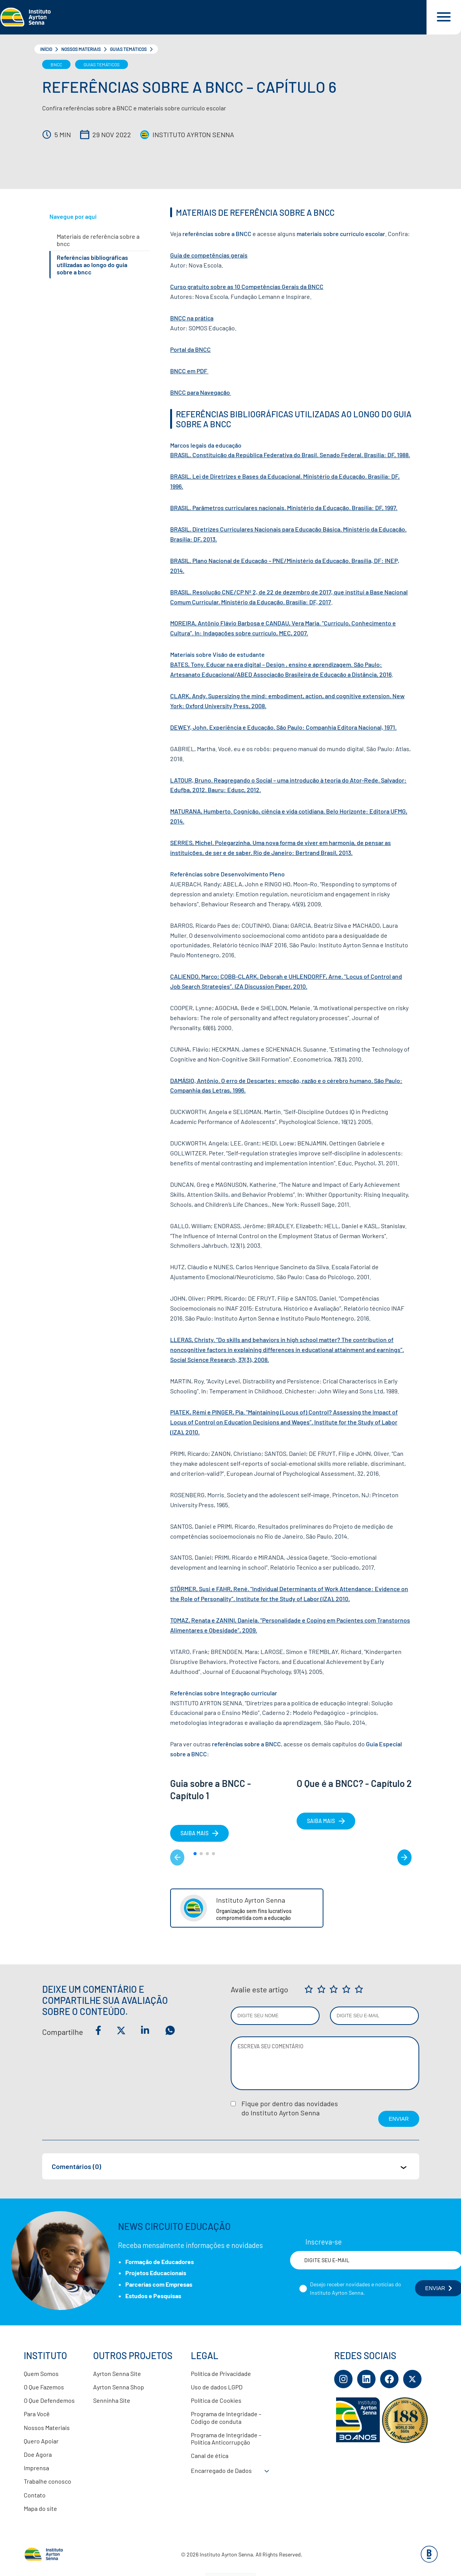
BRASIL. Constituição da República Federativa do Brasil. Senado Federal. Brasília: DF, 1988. (290, 454)
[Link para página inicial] (213, 17)
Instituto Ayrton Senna (193, 134)
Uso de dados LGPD (217, 2387)
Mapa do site (40, 2508)
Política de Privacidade (221, 2373)
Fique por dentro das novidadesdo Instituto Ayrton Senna (289, 2108)
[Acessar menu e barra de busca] (444, 17)
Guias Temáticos (128, 49)
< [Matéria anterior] (177, 1857)
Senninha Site (111, 2400)
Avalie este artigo (259, 1989)
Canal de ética (209, 2455)
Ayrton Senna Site (117, 2373)
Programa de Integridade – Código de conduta (226, 2417)
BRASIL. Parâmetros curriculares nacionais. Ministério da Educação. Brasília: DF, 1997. (283, 507)
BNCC (56, 64)
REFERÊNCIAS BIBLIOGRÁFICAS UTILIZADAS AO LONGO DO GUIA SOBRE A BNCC (92, 265)
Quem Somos (41, 2373)
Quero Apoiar (41, 2441)
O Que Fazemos (44, 2387)
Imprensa (36, 2467)
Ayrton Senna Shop (118, 2387)
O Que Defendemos (49, 2400)
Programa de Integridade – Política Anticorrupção (226, 2438)
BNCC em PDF (189, 370)
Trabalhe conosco (47, 2481)
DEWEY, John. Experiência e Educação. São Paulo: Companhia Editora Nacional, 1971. (283, 727)
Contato (35, 2495)
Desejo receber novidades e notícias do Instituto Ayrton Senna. (355, 2288)
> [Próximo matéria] (404, 1857)
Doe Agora (38, 2454)
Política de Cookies (216, 2400)
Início (46, 49)
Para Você (37, 2413)
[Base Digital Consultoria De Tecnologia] (429, 2560)
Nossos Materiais (81, 49)
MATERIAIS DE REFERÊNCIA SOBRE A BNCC (98, 240)
